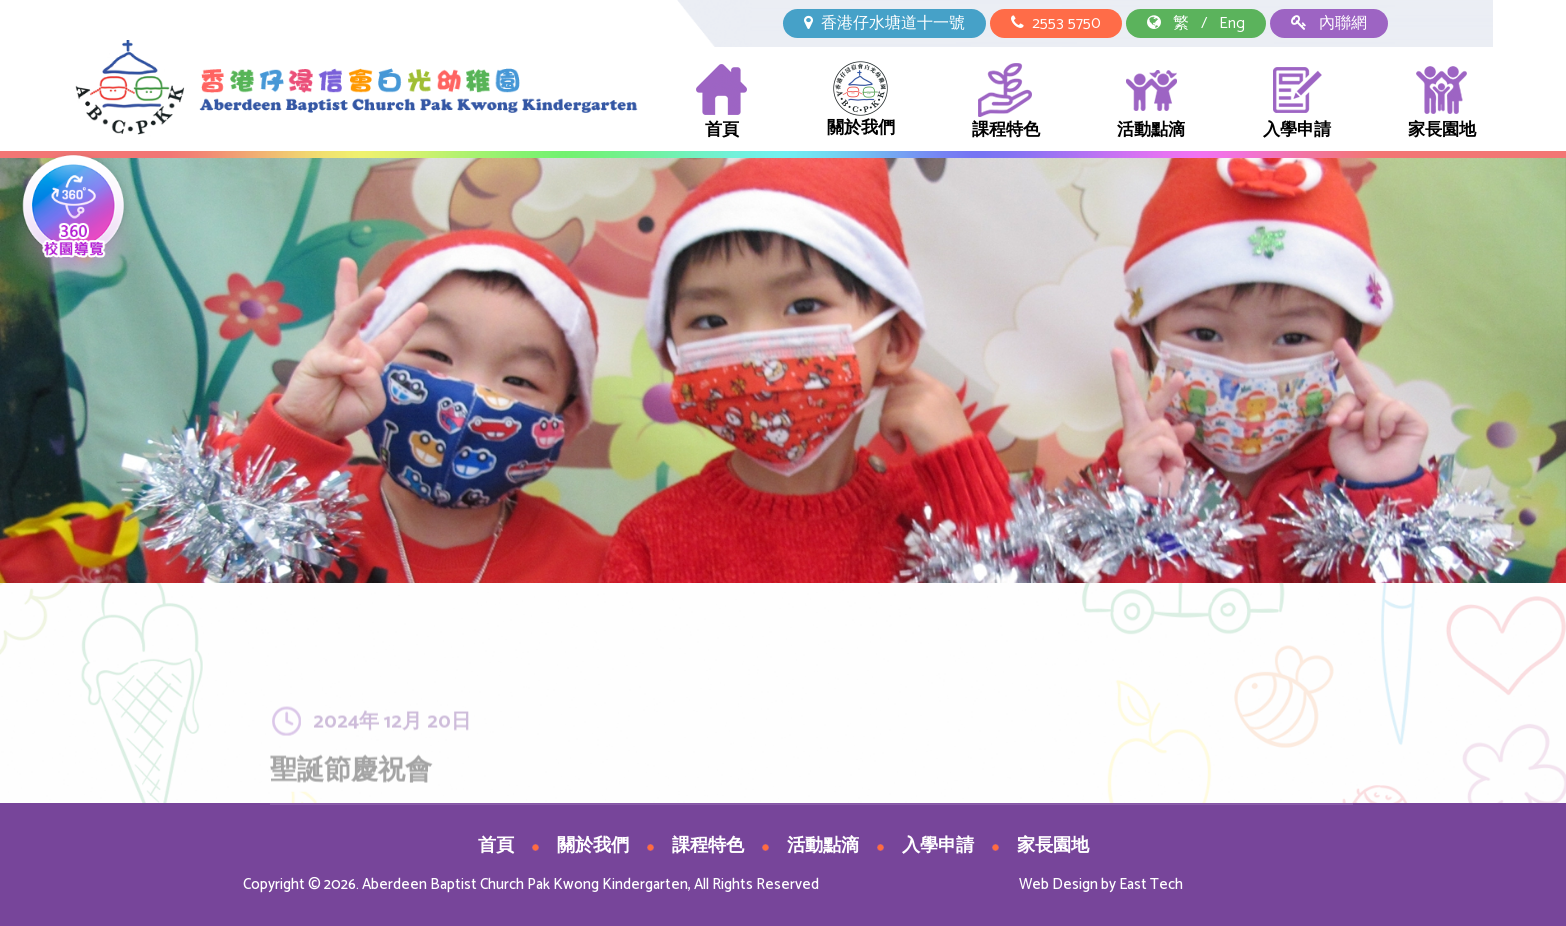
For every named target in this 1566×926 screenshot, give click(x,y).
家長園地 (1442, 102)
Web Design (1058, 884)
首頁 (721, 102)
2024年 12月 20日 (392, 749)
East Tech (1151, 884)
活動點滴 (1151, 102)
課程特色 (1006, 102)
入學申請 (1297, 102)
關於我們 (861, 101)
